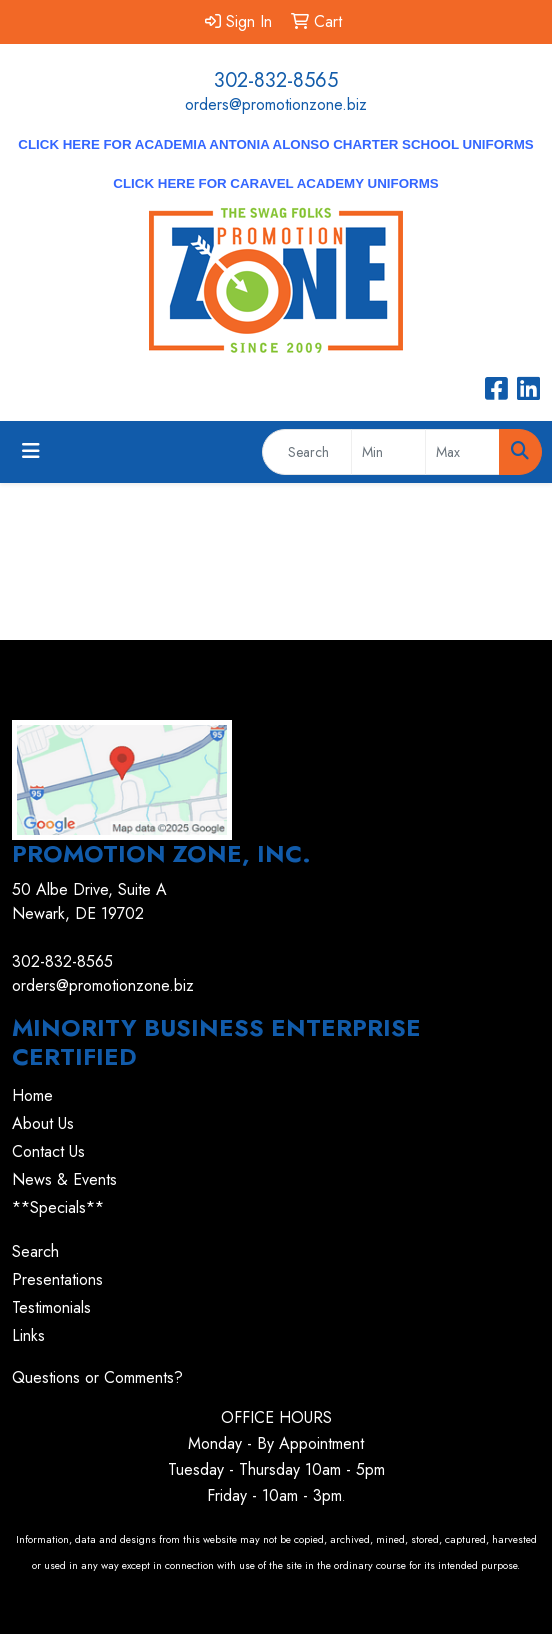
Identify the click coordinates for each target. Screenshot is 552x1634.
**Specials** (58, 1207)
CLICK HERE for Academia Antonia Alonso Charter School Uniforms (275, 144)
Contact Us (48, 1151)
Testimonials (51, 1307)
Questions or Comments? (97, 1377)
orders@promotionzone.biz (276, 104)
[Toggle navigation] (31, 451)
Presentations (57, 1279)
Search (35, 1251)
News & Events (64, 1179)
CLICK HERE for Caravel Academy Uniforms (275, 183)
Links (28, 1335)
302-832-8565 (276, 80)
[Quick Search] (307, 452)
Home (32, 1095)
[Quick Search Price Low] (388, 452)
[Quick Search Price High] (462, 452)
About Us (43, 1123)
